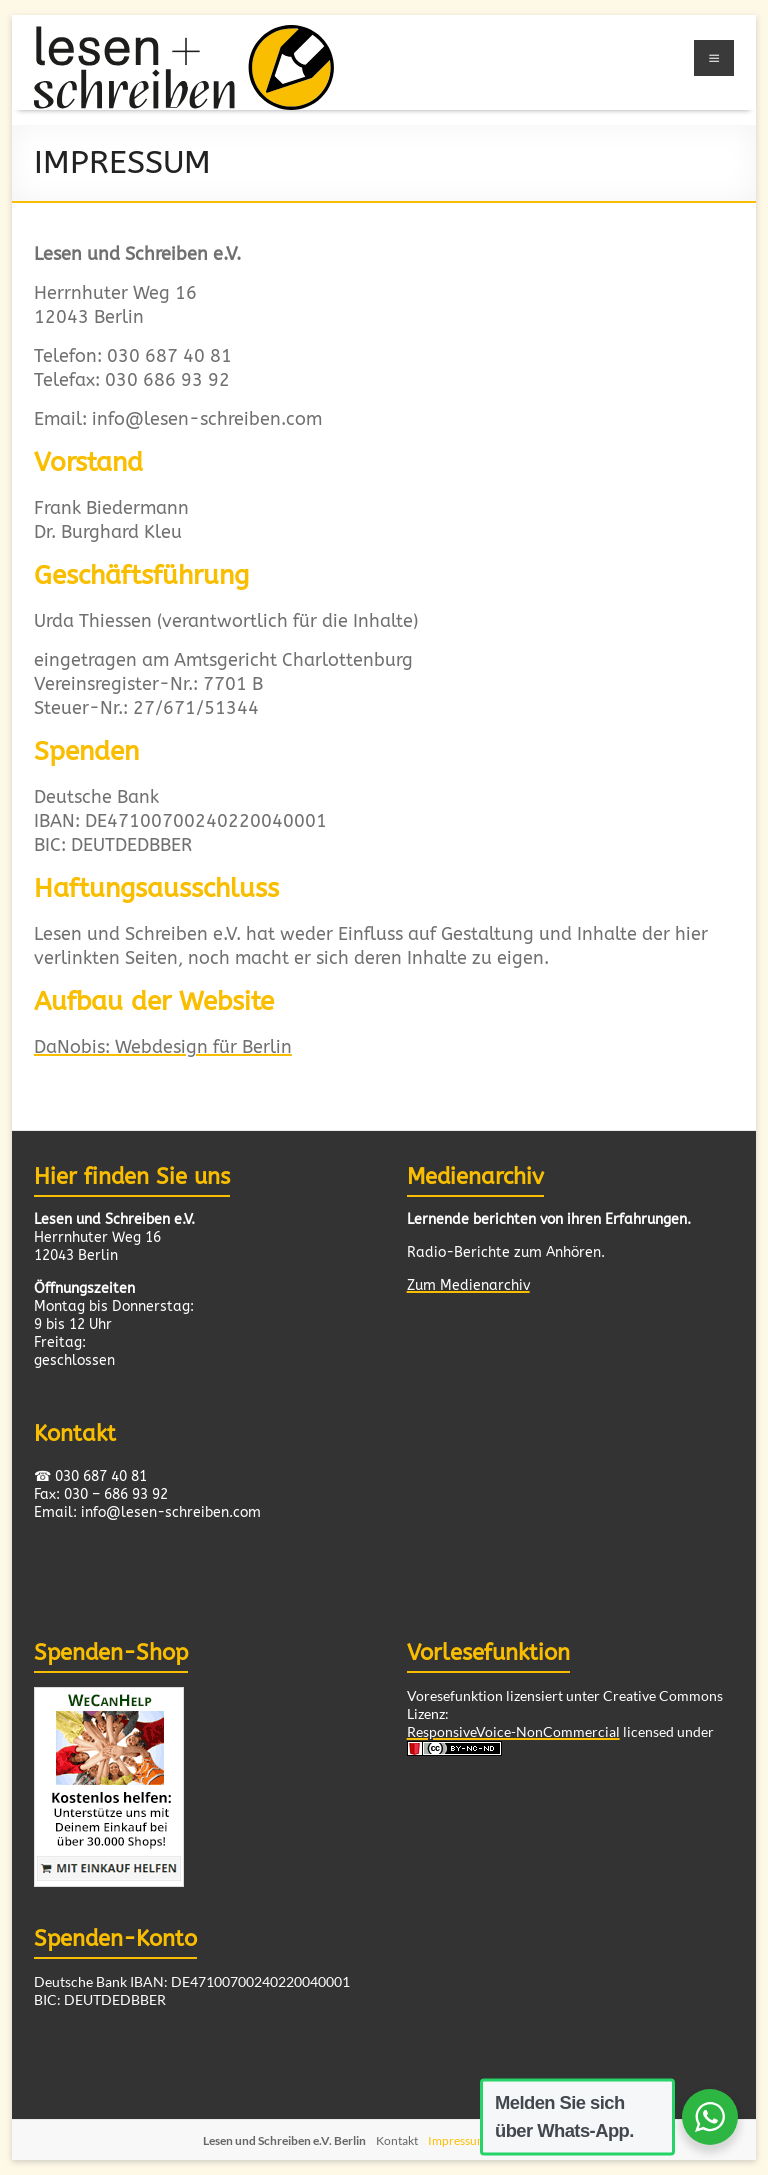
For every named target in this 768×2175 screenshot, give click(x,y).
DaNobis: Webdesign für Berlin (163, 1047)
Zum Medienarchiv (468, 1285)
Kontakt (397, 2140)
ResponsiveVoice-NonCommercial (513, 1731)
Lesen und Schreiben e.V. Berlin (284, 2140)
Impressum (457, 2140)
